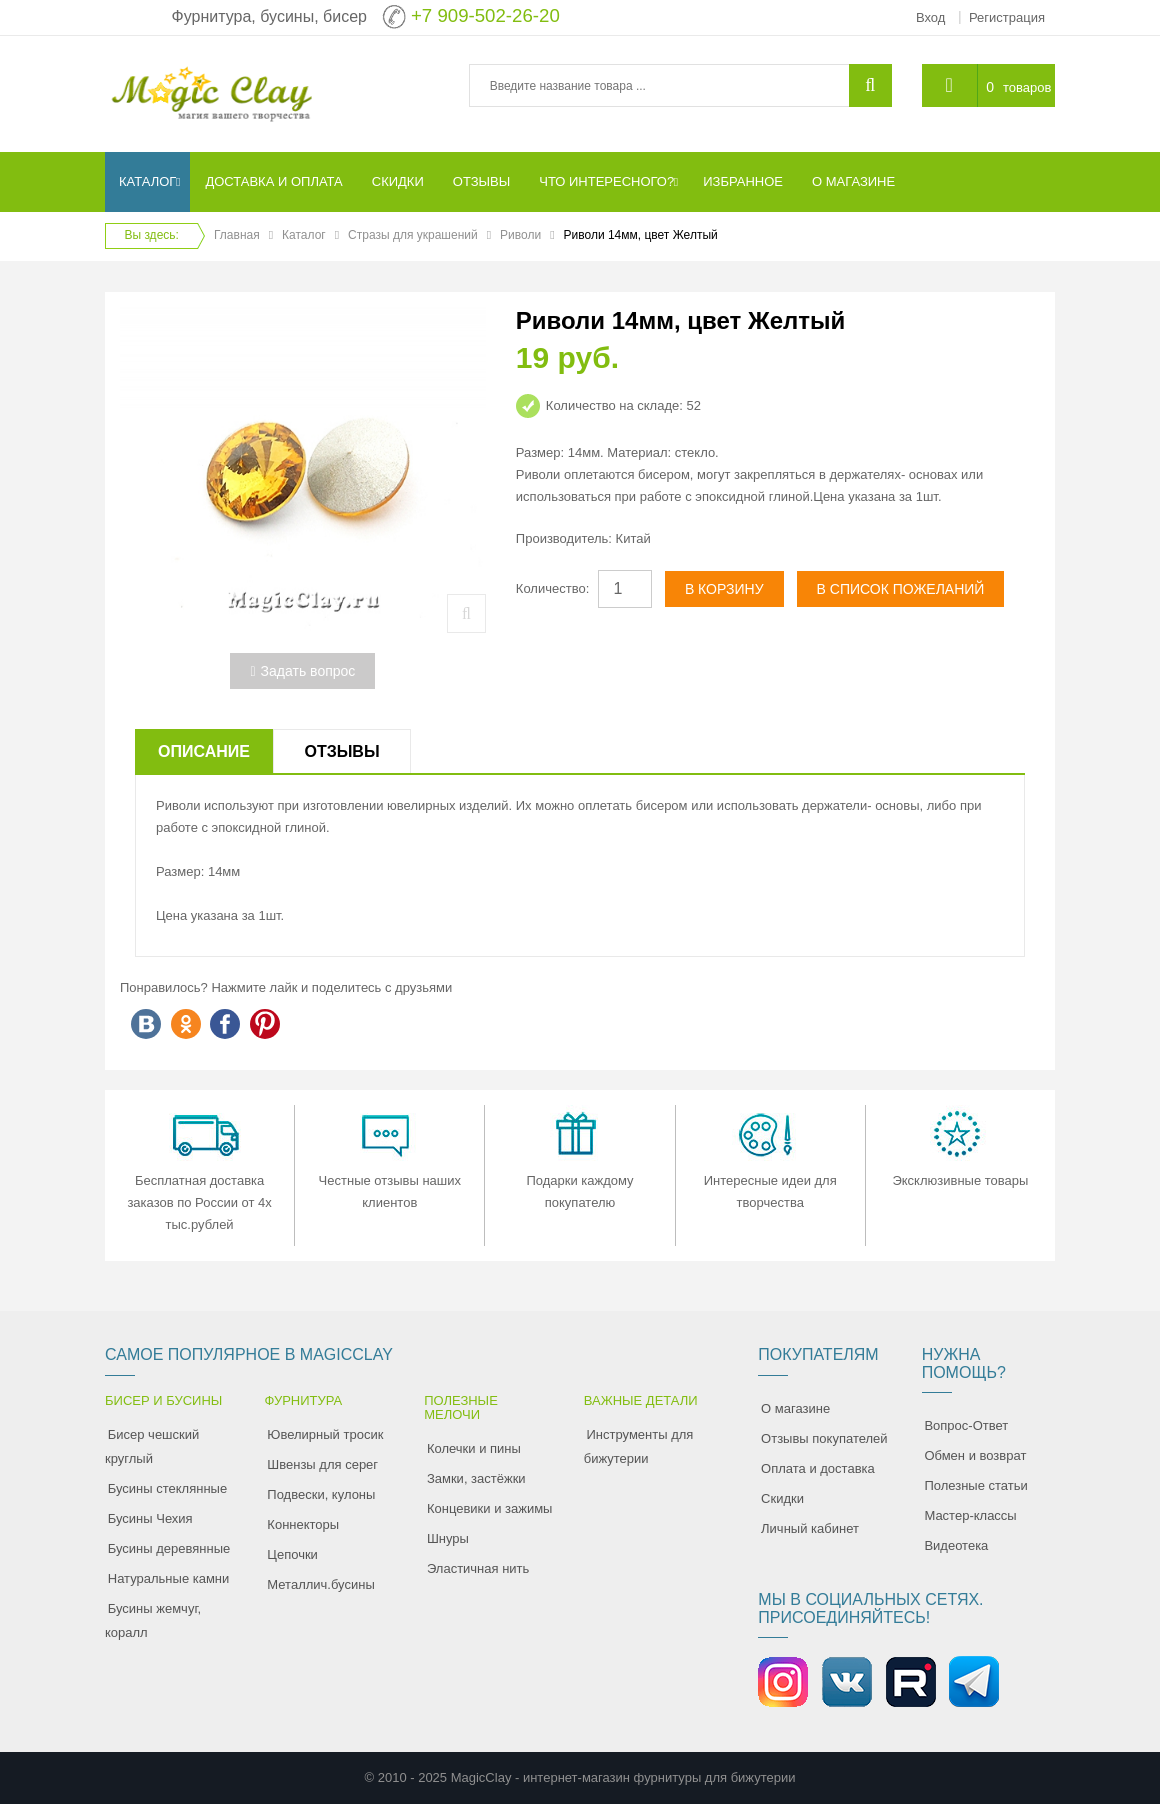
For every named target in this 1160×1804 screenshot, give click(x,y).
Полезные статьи (975, 1485)
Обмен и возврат (975, 1455)
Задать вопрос (302, 671)
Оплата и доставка (818, 1468)
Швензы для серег (322, 1464)
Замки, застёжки (476, 1478)
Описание (204, 751)
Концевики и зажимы (490, 1508)
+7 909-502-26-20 (485, 15)
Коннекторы (303, 1524)
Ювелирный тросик (325, 1434)
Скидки (782, 1498)
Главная (237, 235)
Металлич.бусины (320, 1584)
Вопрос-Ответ (966, 1425)
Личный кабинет (810, 1528)
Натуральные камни (169, 1578)
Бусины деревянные (169, 1548)
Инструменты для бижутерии (639, 1446)
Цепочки (292, 1554)
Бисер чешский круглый (152, 1446)
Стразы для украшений (413, 235)
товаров (1027, 87)
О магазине (795, 1408)
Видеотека (956, 1545)
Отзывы (341, 751)
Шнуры (448, 1538)
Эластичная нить (478, 1568)
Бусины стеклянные (167, 1488)
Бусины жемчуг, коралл (153, 1620)
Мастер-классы (970, 1515)
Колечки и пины (474, 1448)
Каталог (304, 235)
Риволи (520, 235)
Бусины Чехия (150, 1518)
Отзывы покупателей (824, 1438)
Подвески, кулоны (321, 1494)
